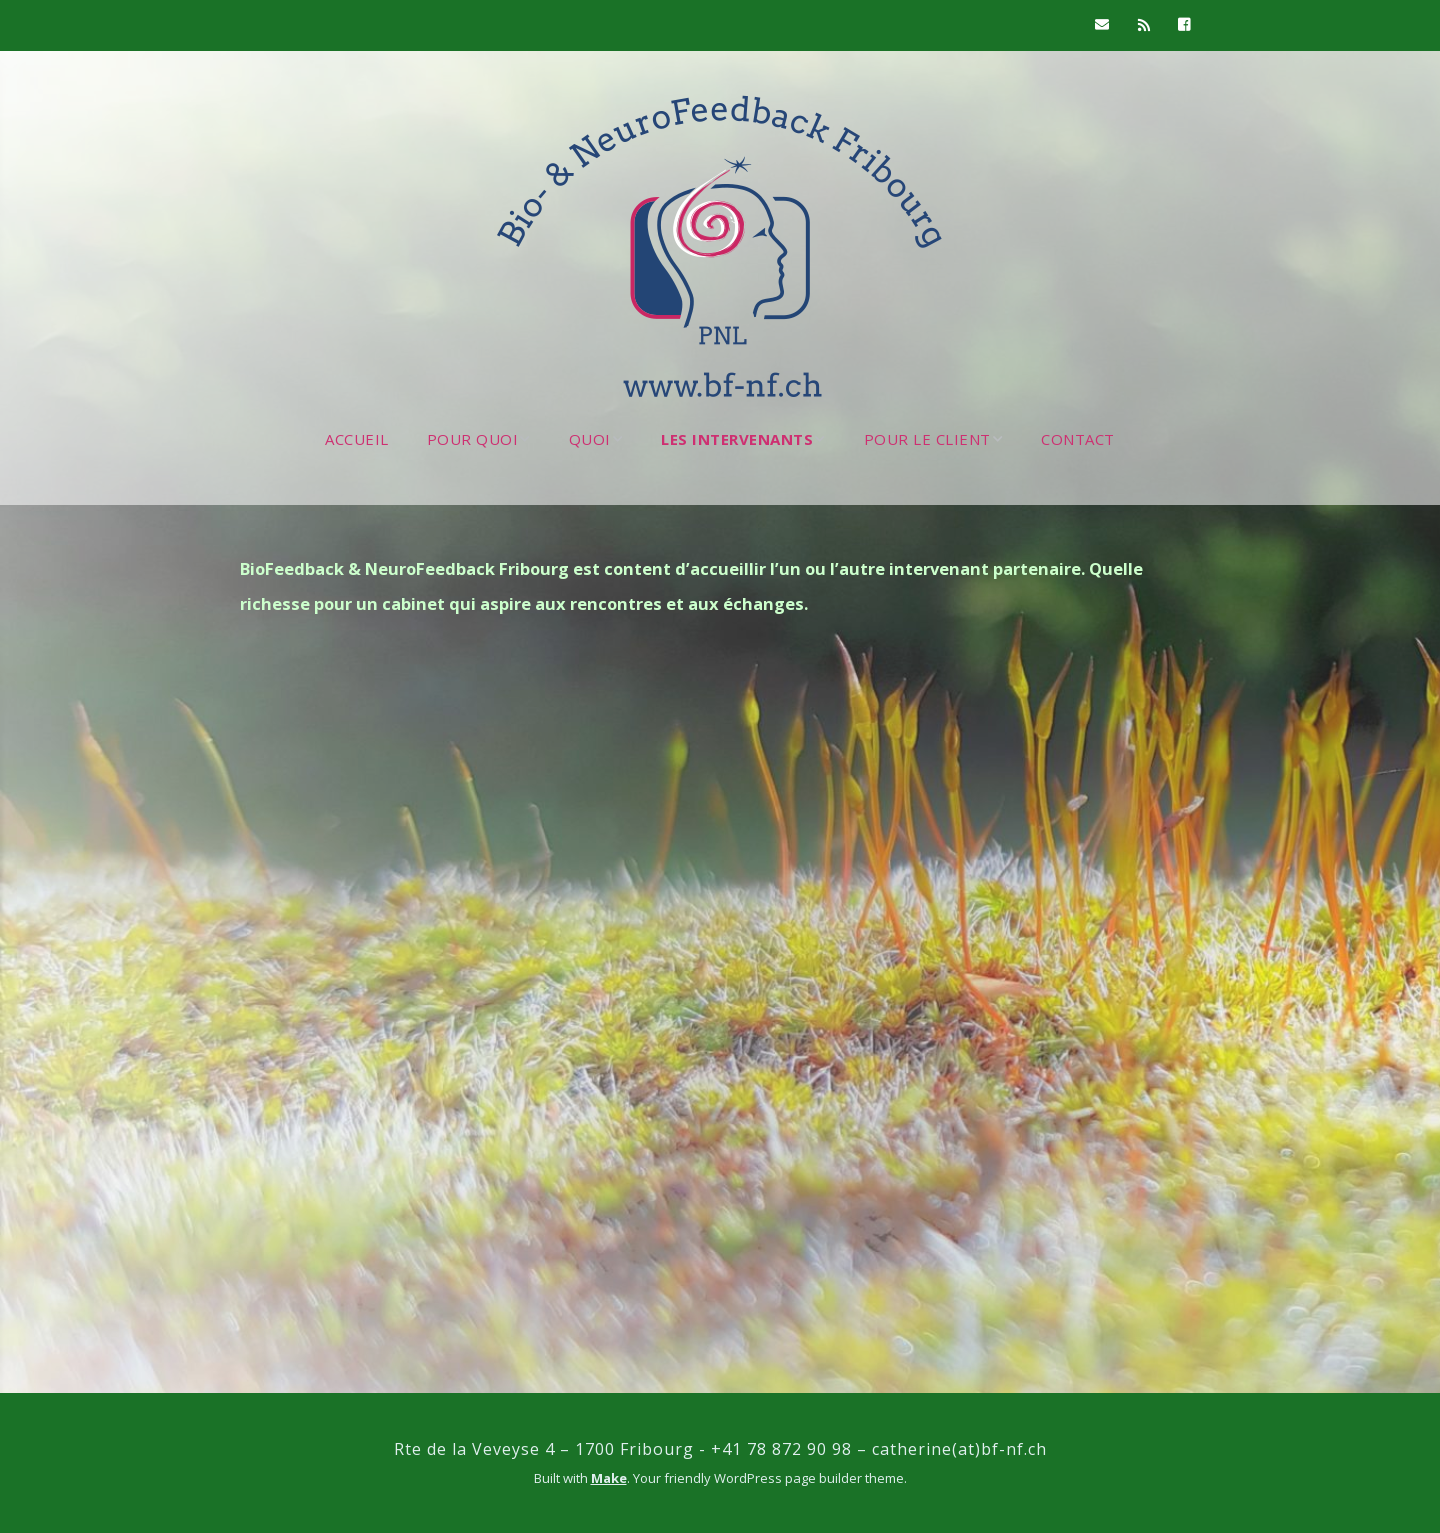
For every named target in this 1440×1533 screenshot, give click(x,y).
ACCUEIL (357, 439)
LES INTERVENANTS (737, 439)
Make (609, 1478)
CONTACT (1078, 439)
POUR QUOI (473, 439)
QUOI (590, 439)
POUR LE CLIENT (927, 439)
